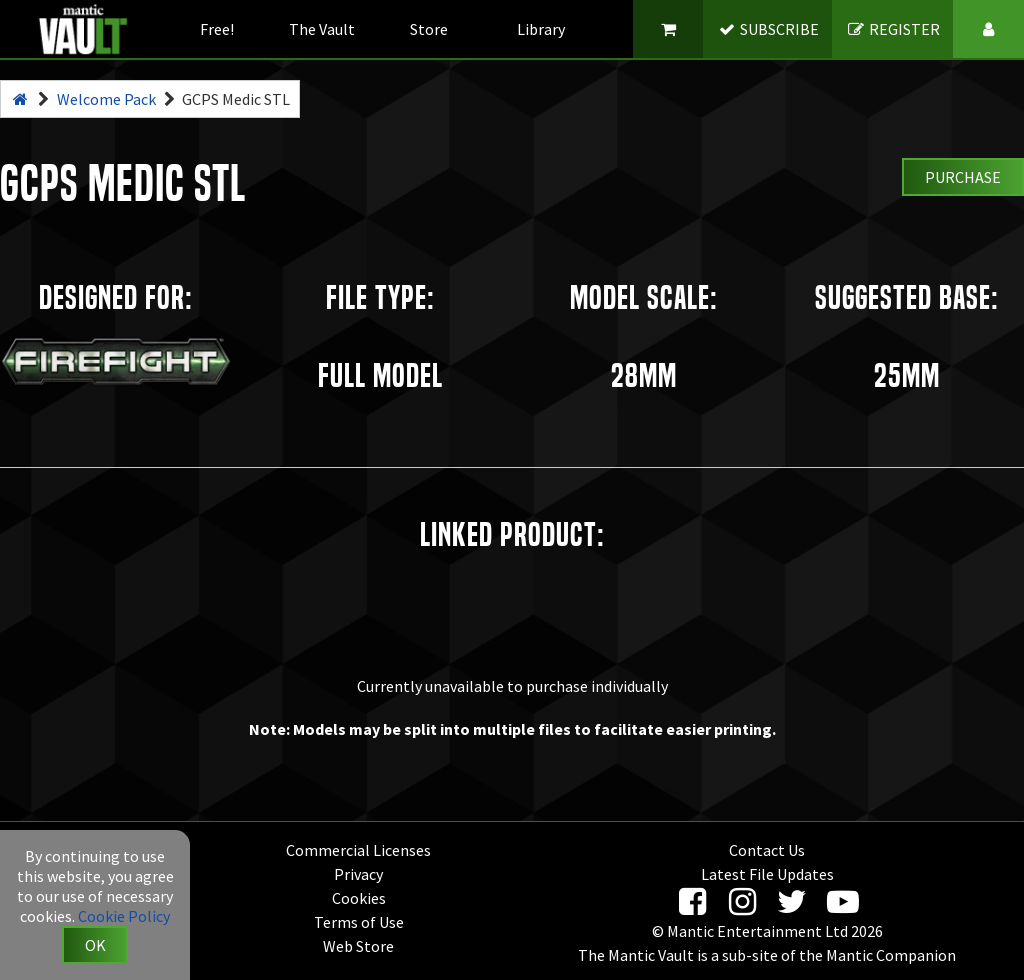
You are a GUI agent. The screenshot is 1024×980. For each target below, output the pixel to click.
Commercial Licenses (358, 850)
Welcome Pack (106, 99)
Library (541, 29)
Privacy (358, 874)
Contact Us (767, 850)
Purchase (963, 177)
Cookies (359, 898)
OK (95, 945)
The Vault (322, 29)
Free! (217, 29)
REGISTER (893, 29)
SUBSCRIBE (768, 29)
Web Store (358, 946)
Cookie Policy (124, 916)
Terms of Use (359, 922)
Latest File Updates (767, 874)
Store (429, 29)
